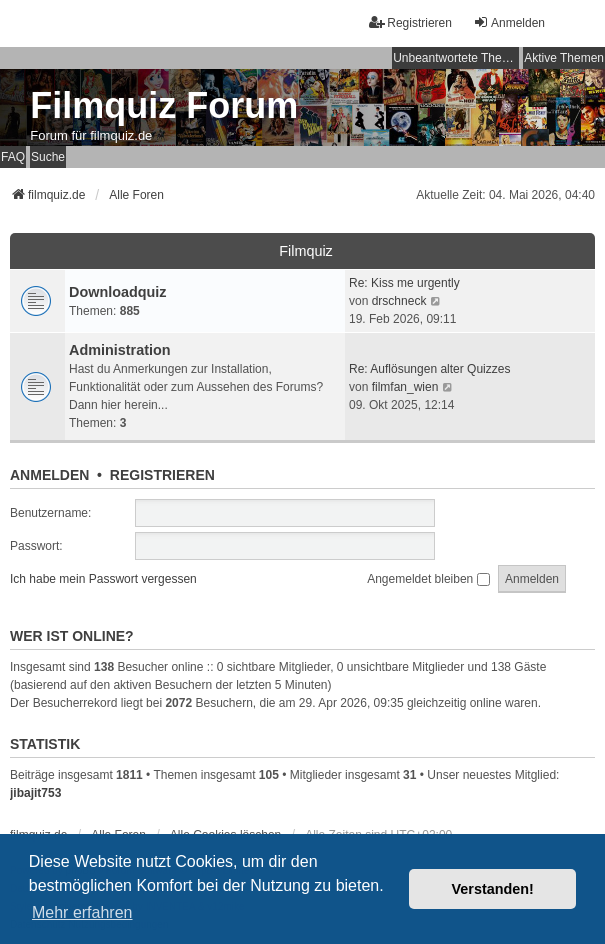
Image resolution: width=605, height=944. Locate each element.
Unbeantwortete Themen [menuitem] (456, 58)
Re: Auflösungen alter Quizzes (429, 369)
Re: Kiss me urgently (404, 283)
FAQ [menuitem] (13, 157)
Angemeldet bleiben (428, 579)
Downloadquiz (118, 292)
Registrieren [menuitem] (410, 22)
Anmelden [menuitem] (509, 22)
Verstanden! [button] (493, 889)
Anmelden (49, 475)
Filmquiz (306, 251)
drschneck (399, 301)
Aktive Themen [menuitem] (564, 58)
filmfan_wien (405, 387)
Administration (120, 350)
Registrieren (162, 475)
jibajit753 (35, 793)
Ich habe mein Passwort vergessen (103, 579)
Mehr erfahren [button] (82, 912)
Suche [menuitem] (48, 157)
